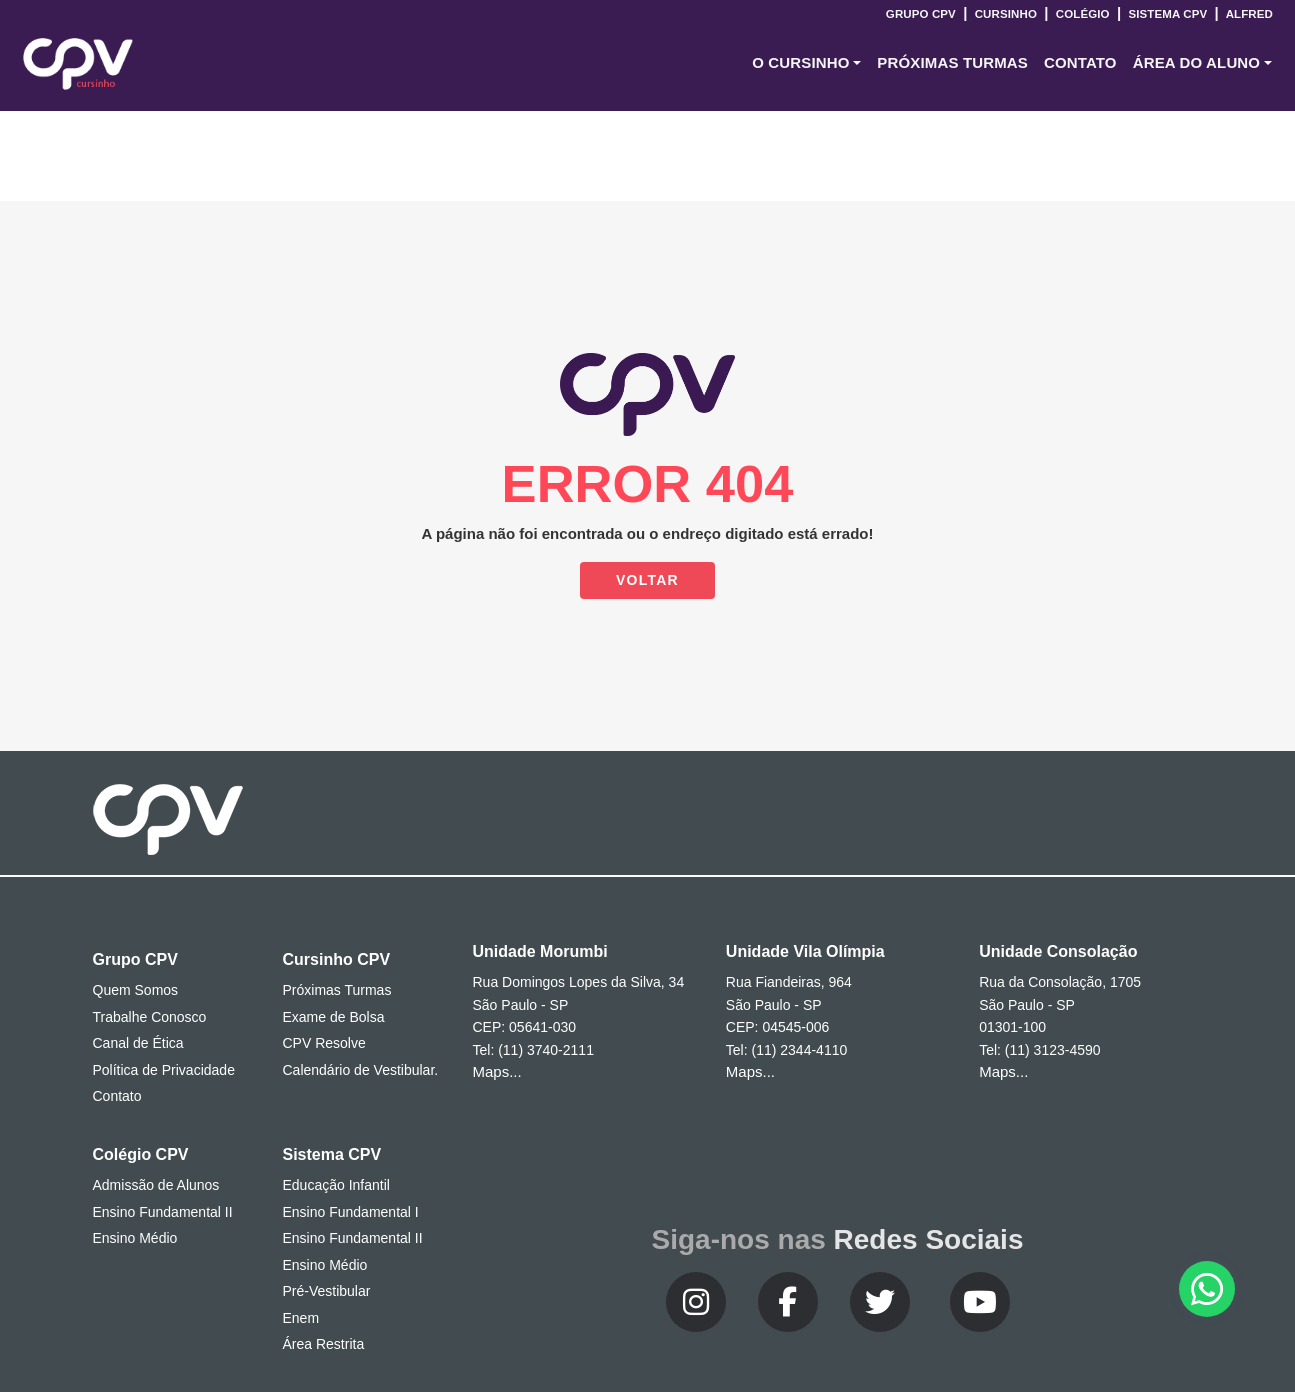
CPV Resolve (324, 1043)
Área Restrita (324, 1344)
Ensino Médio (135, 1238)
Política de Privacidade (164, 1070)
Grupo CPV (922, 14)
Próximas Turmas (952, 62)
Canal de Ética (138, 1043)
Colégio (1082, 14)
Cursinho (1005, 14)
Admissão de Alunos (156, 1185)
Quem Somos (136, 990)
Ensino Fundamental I (351, 1212)
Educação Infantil (336, 1185)
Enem (301, 1318)
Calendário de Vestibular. (361, 1070)
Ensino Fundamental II (163, 1212)
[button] (806, 63)
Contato (117, 1096)
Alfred (1248, 14)
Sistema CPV (1167, 14)
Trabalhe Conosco (150, 1017)
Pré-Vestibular (327, 1291)
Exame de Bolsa (334, 1017)
